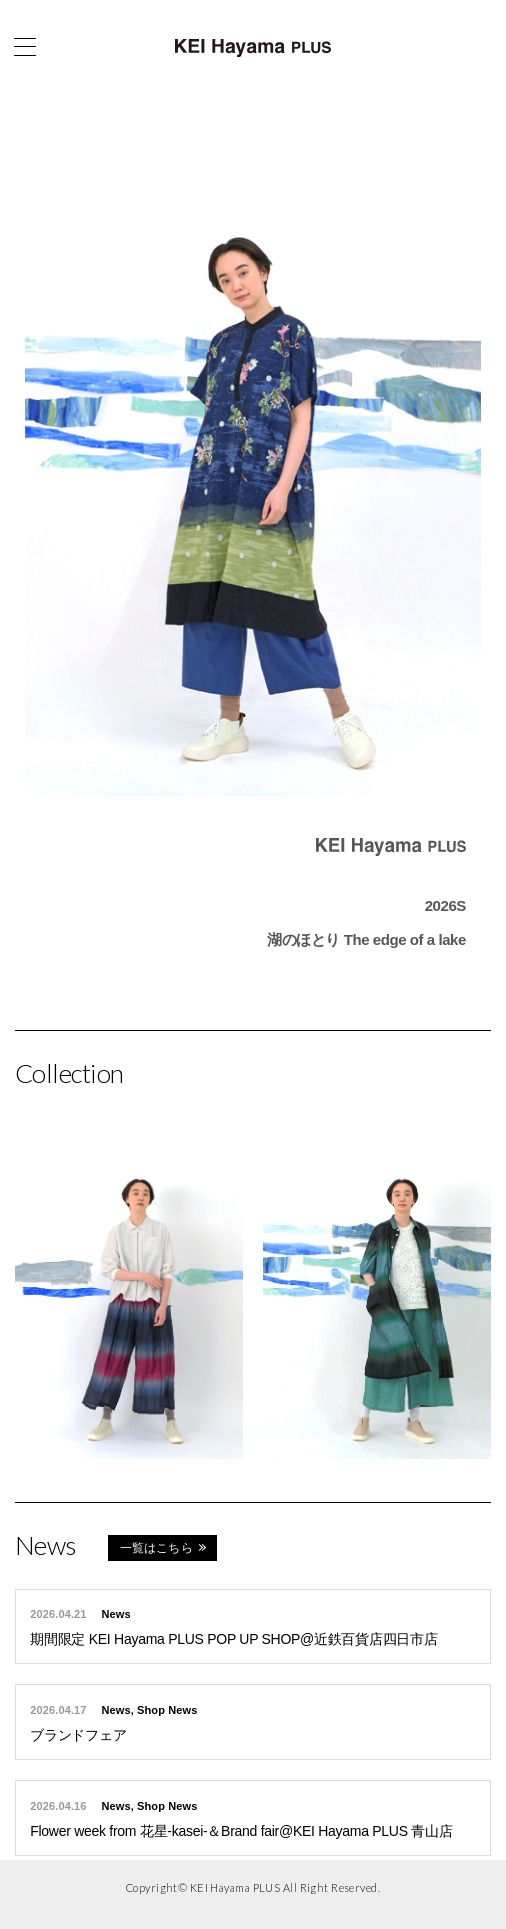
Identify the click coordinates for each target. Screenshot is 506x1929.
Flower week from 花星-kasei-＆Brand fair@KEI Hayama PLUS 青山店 (241, 1831)
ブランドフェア (78, 1735)
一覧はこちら (156, 1548)
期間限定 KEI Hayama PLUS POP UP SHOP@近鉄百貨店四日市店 (233, 1639)
